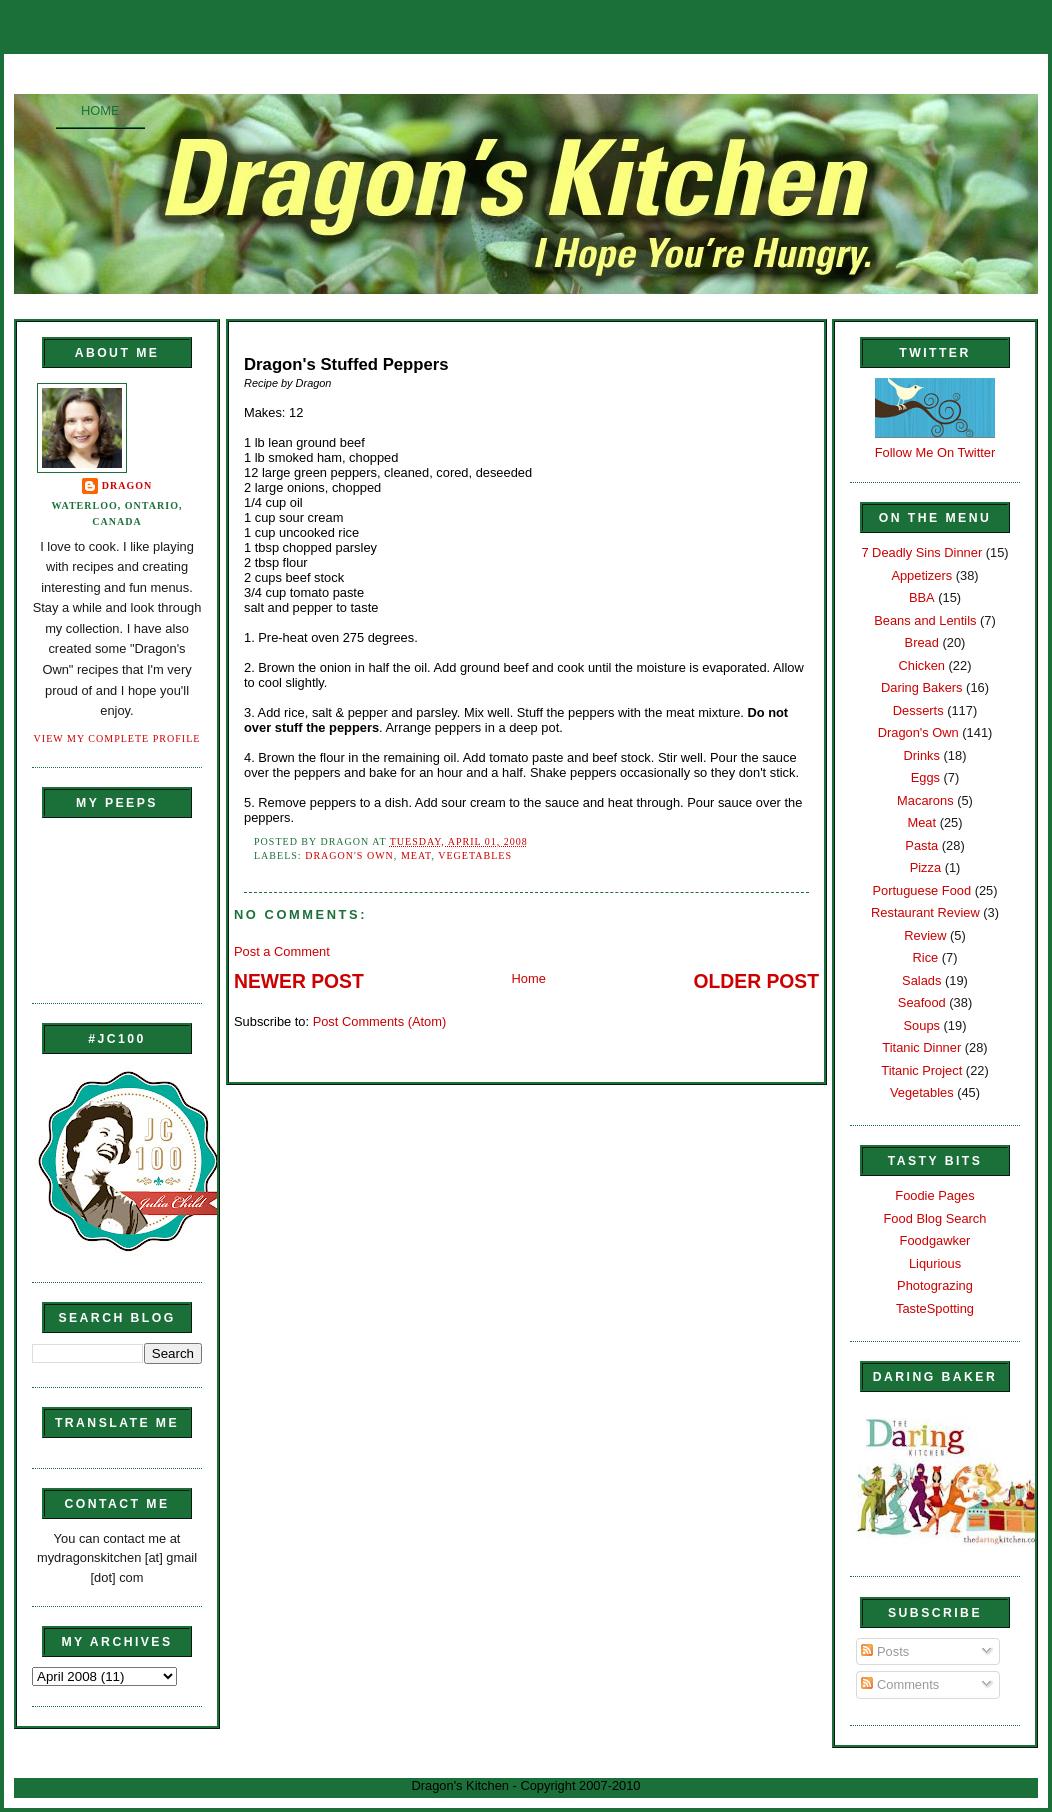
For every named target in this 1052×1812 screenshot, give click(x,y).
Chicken (922, 665)
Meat (416, 855)
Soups (922, 1025)
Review (925, 935)
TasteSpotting (935, 1308)
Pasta (921, 845)
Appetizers (921, 575)
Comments (900, 1684)
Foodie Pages (934, 1195)
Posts (885, 1651)
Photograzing (935, 1285)
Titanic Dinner (921, 1047)
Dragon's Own (349, 855)
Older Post (756, 981)
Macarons (925, 800)
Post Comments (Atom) (380, 1021)
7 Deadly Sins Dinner (921, 552)
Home (100, 110)
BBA (922, 597)
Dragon (127, 485)
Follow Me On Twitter (935, 452)
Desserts (918, 710)
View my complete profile (117, 738)
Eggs (925, 777)
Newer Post (299, 981)
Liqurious (935, 1263)
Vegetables (475, 855)
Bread (922, 642)
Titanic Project (921, 1070)
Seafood (922, 1002)
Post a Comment (282, 951)
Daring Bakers (921, 687)
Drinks (922, 755)
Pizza (925, 867)
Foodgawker (935, 1240)
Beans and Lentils (925, 620)
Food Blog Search (935, 1218)
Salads (921, 980)
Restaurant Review (925, 912)
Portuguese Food (921, 890)
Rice (925, 957)
